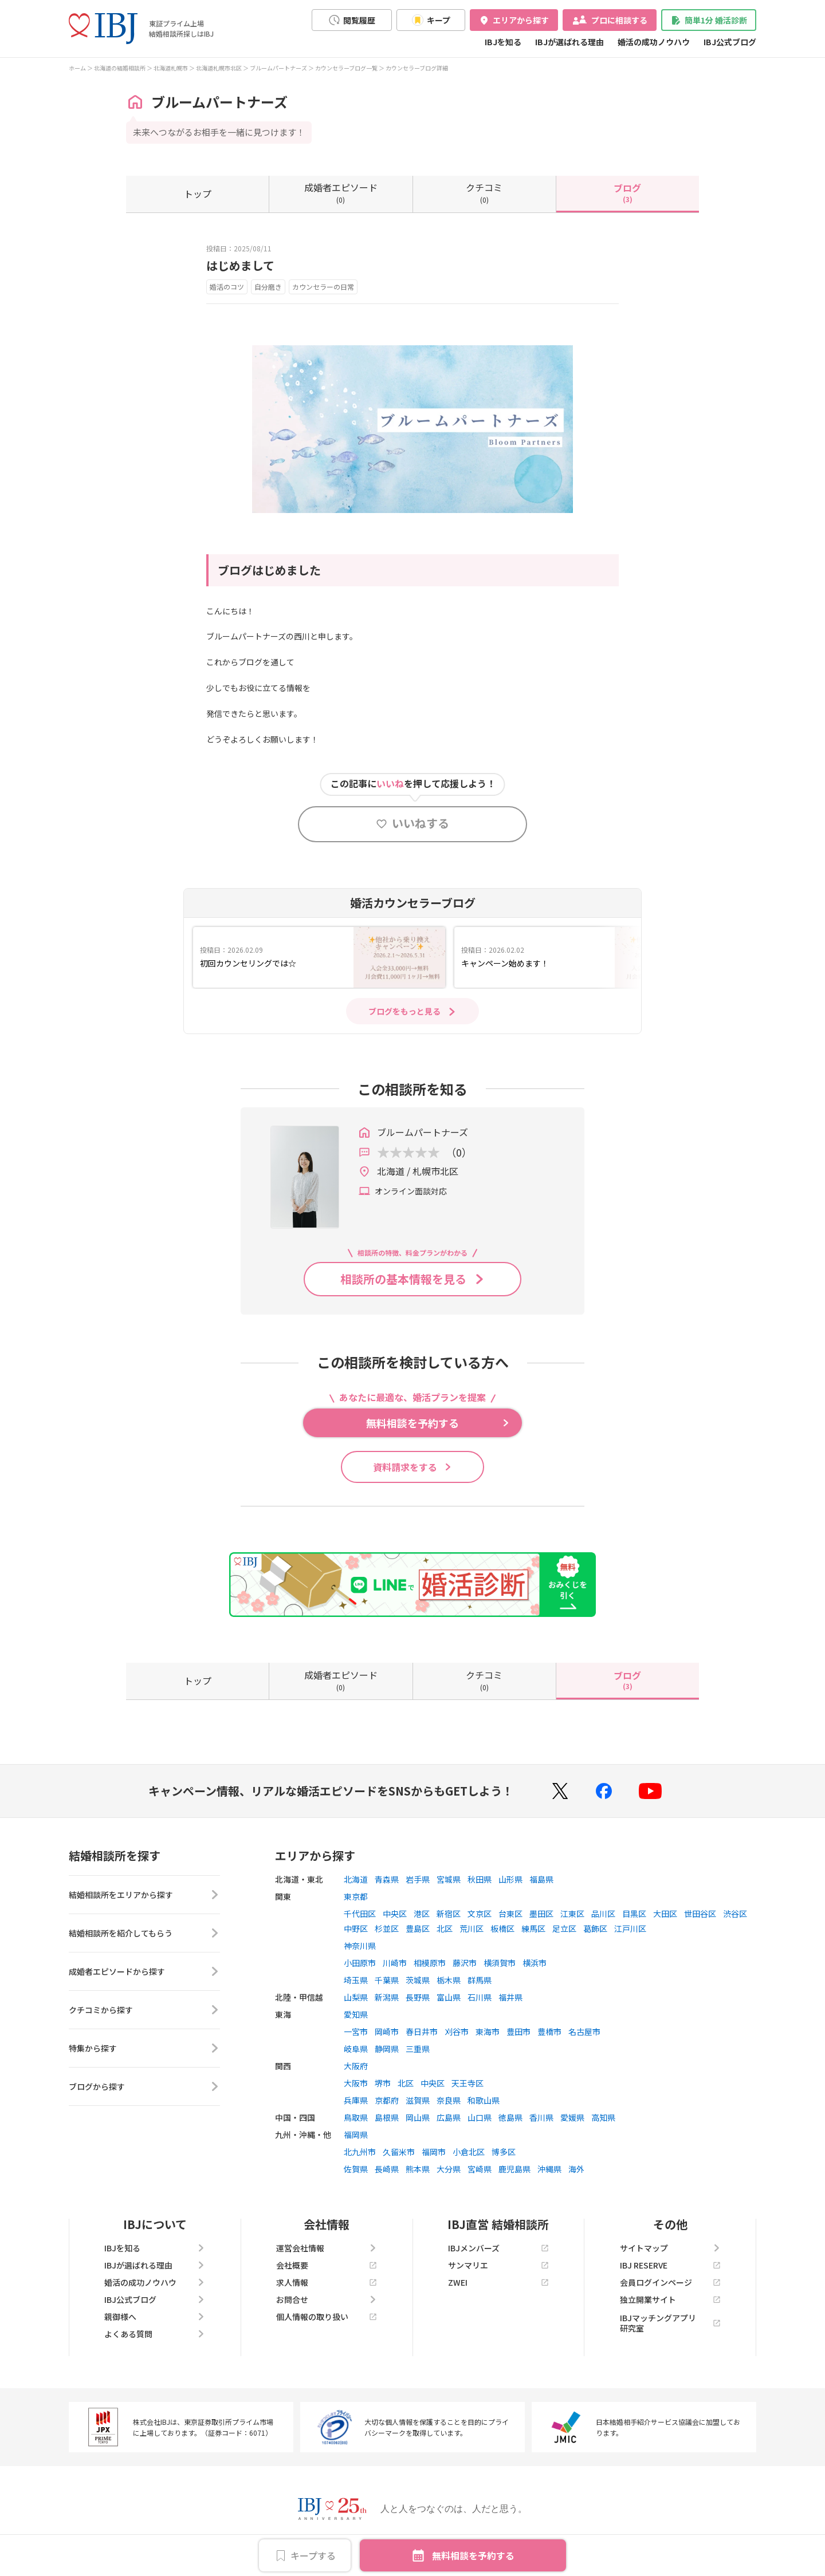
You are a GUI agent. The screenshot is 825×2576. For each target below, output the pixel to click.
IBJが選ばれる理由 (569, 42)
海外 (576, 2169)
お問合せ (326, 2299)
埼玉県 (356, 1980)
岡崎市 (387, 2031)
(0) (341, 192)
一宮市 (356, 2031)
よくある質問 (154, 2334)
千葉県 (387, 1980)
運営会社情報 (326, 2248)
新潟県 (387, 1997)
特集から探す (144, 2048)
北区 (445, 1928)
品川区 (603, 1914)
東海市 (488, 2031)
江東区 (572, 1914)
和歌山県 (483, 2100)
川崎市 (395, 1963)
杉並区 (387, 1928)
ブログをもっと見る (404, 1011)
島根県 (387, 2117)
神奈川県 (360, 1946)
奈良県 (449, 2100)
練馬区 (533, 1928)
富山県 (449, 1997)
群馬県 (479, 1980)
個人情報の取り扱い (326, 2317)
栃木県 (449, 1980)
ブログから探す (144, 2086)
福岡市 (434, 2152)
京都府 (387, 2100)
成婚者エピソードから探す (144, 1971)
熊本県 (418, 2169)
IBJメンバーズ (498, 2248)
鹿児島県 (514, 2169)
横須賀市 (500, 1963)
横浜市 (534, 1963)
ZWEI (498, 2282)
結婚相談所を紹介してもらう (144, 1933)
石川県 (479, 1997)
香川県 (541, 2117)
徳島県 (510, 2117)
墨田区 (541, 1914)
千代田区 (360, 1914)
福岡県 (356, 2135)
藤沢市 (465, 1963)
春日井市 (422, 2031)
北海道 (356, 1879)
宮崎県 (479, 2169)
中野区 (356, 1928)
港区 (422, 1914)
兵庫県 (356, 2100)
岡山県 (418, 2117)
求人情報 (326, 2282)
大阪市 (356, 2083)
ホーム (77, 68)
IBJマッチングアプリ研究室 (670, 2323)
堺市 (383, 2083)
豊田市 (518, 2031)
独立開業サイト (670, 2299)
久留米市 (399, 2152)
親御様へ (154, 2317)
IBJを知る (503, 42)
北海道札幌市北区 (219, 68)
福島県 (541, 1879)
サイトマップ (670, 2248)
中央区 (395, 1914)
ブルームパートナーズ (278, 68)
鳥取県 (356, 2117)
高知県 (603, 2117)
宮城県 (449, 1879)
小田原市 (360, 1963)
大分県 (449, 2169)
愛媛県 (572, 2117)
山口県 (479, 2117)
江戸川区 (630, 1928)
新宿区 (449, 1914)
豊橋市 (549, 2031)
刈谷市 (457, 2031)
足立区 (564, 1928)
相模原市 (430, 1963)
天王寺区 (467, 2083)
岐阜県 (356, 2049)
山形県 (510, 1879)
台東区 (510, 1914)
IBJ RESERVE (670, 2265)
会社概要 (326, 2265)
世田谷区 (700, 1914)
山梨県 (356, 1997)
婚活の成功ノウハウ (654, 42)
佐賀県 (356, 2169)
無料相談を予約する (473, 2555)
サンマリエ (498, 2265)
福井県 (510, 1997)
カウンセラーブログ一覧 (346, 68)
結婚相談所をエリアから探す (144, 1894)
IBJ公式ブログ (730, 42)
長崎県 (387, 2169)
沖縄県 (549, 2169)
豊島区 (418, 1928)
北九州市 (360, 2152)
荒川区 (471, 1928)
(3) (627, 192)
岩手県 (418, 1879)
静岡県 (387, 2049)
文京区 (479, 1914)
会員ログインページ (670, 2282)
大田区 (665, 1914)
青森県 (387, 1879)
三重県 (418, 2049)
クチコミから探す (144, 2009)
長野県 (418, 1997)
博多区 (504, 2152)
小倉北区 (469, 2152)
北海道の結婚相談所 (120, 68)
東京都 (356, 1896)
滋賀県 (418, 2100)
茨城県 (418, 1980)
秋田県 (479, 1879)
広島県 (449, 2117)
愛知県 (356, 2014)
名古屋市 (584, 2031)
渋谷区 (735, 1914)
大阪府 (356, 2066)
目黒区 (634, 1914)
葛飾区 (595, 1928)
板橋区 (502, 1928)
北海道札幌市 (171, 68)
